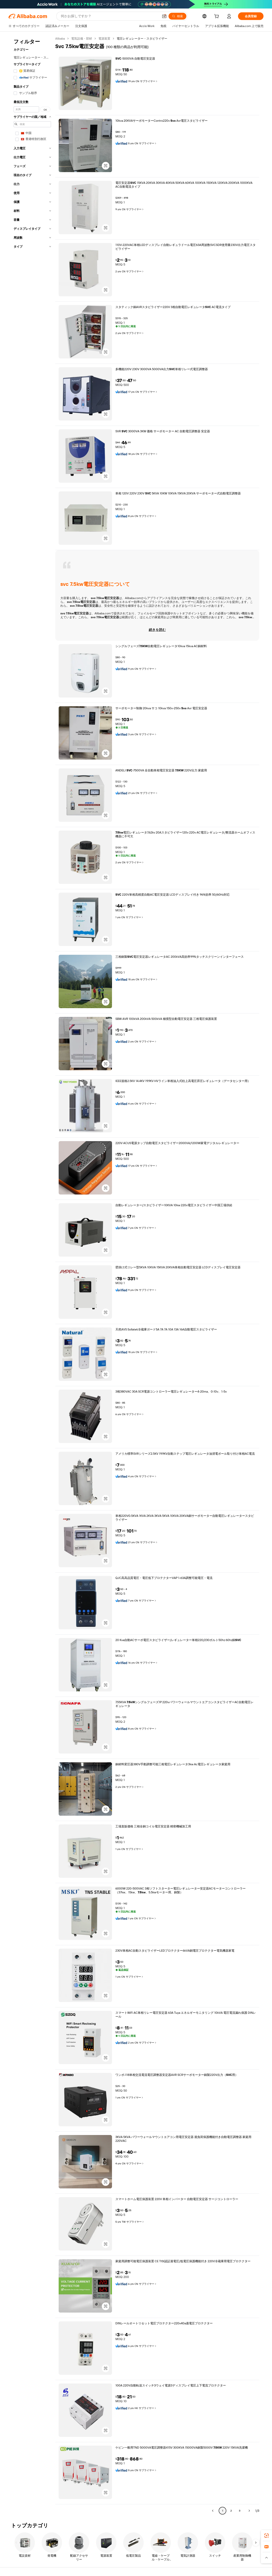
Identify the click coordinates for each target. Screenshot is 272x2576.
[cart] (217, 17)
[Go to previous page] (213, 2511)
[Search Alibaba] (109, 16)
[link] (266, 2535)
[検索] (177, 16)
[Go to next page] (249, 2511)
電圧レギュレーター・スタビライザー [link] (142, 38)
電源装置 (104, 38)
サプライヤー (149, 81)
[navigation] (32, 1276)
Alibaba (60, 38)
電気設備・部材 (81, 38)
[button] (164, 16)
